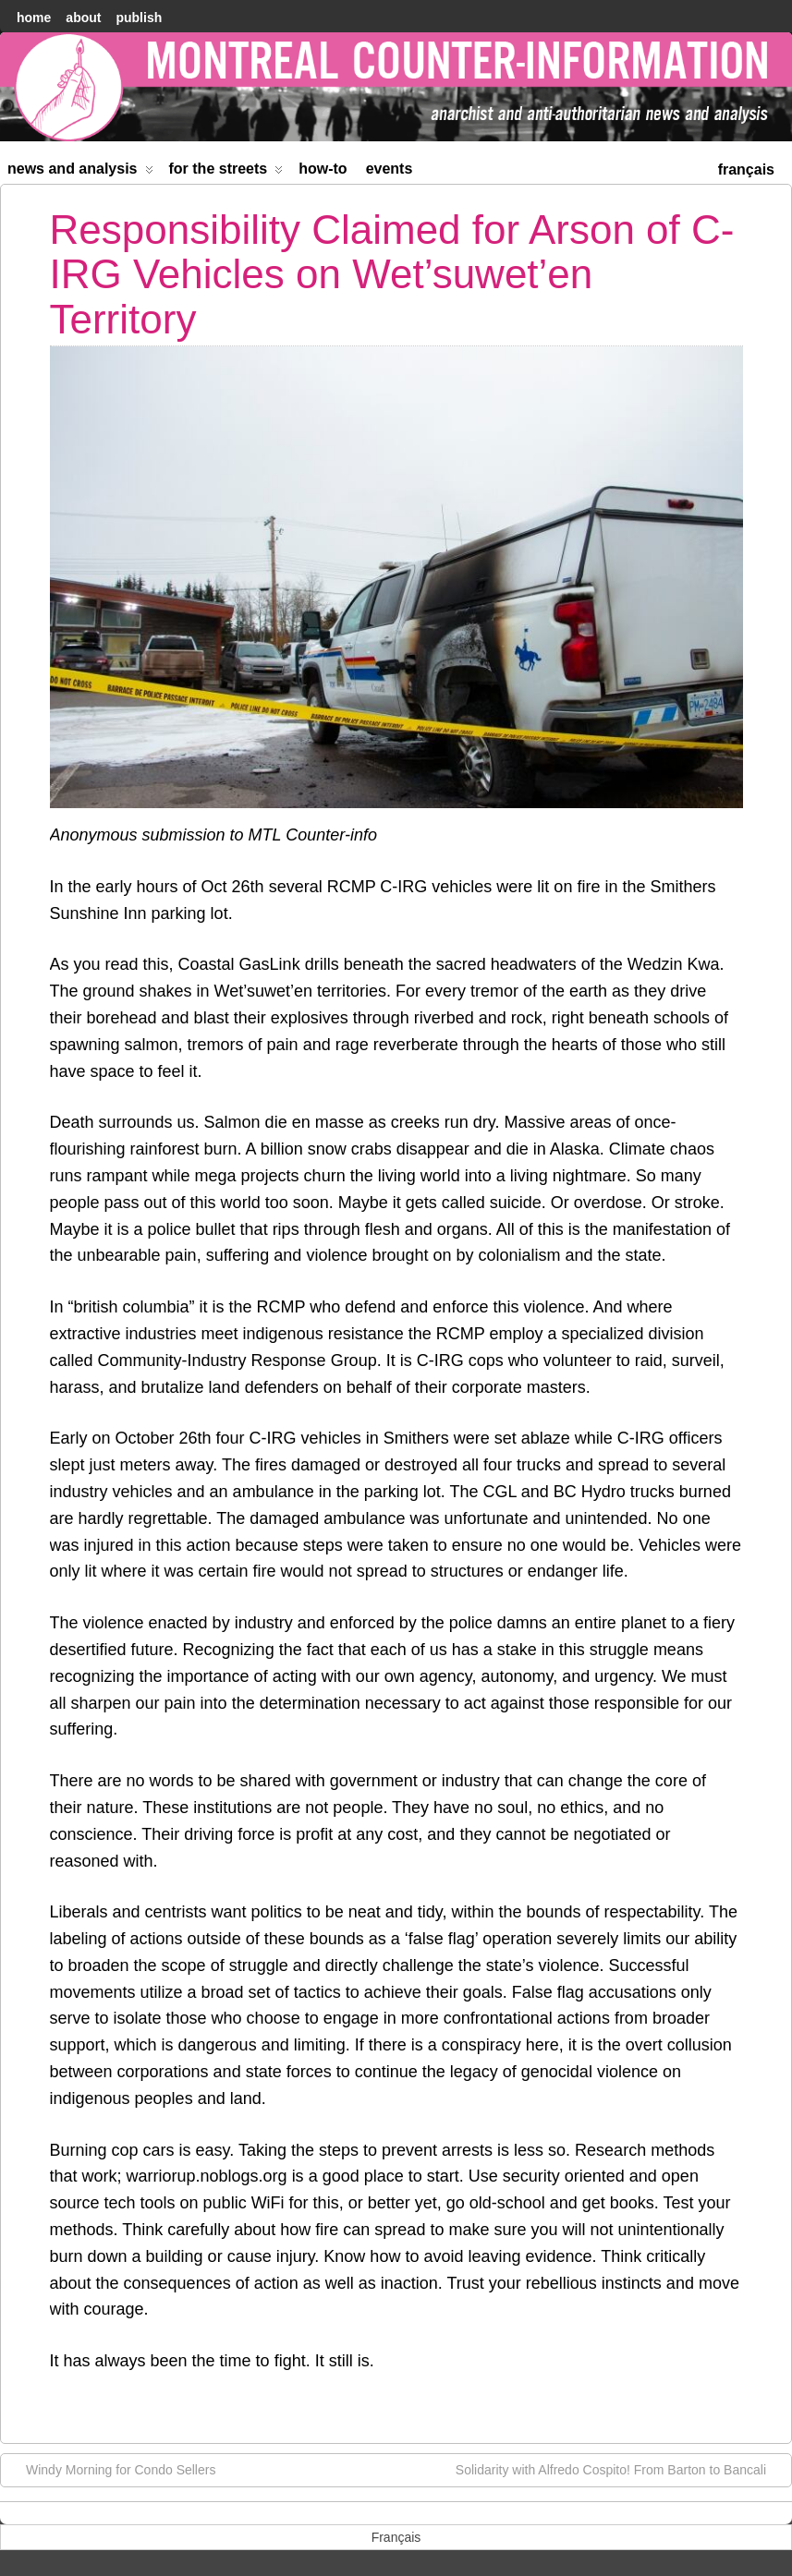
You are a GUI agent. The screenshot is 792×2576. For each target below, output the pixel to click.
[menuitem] (746, 167)
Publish (139, 17)
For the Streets (226, 172)
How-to (323, 168)
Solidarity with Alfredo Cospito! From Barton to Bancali (620, 2469)
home (34, 17)
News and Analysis (80, 172)
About (83, 17)
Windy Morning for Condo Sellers (111, 2469)
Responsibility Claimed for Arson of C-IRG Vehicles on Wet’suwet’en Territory (392, 274)
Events (389, 168)
